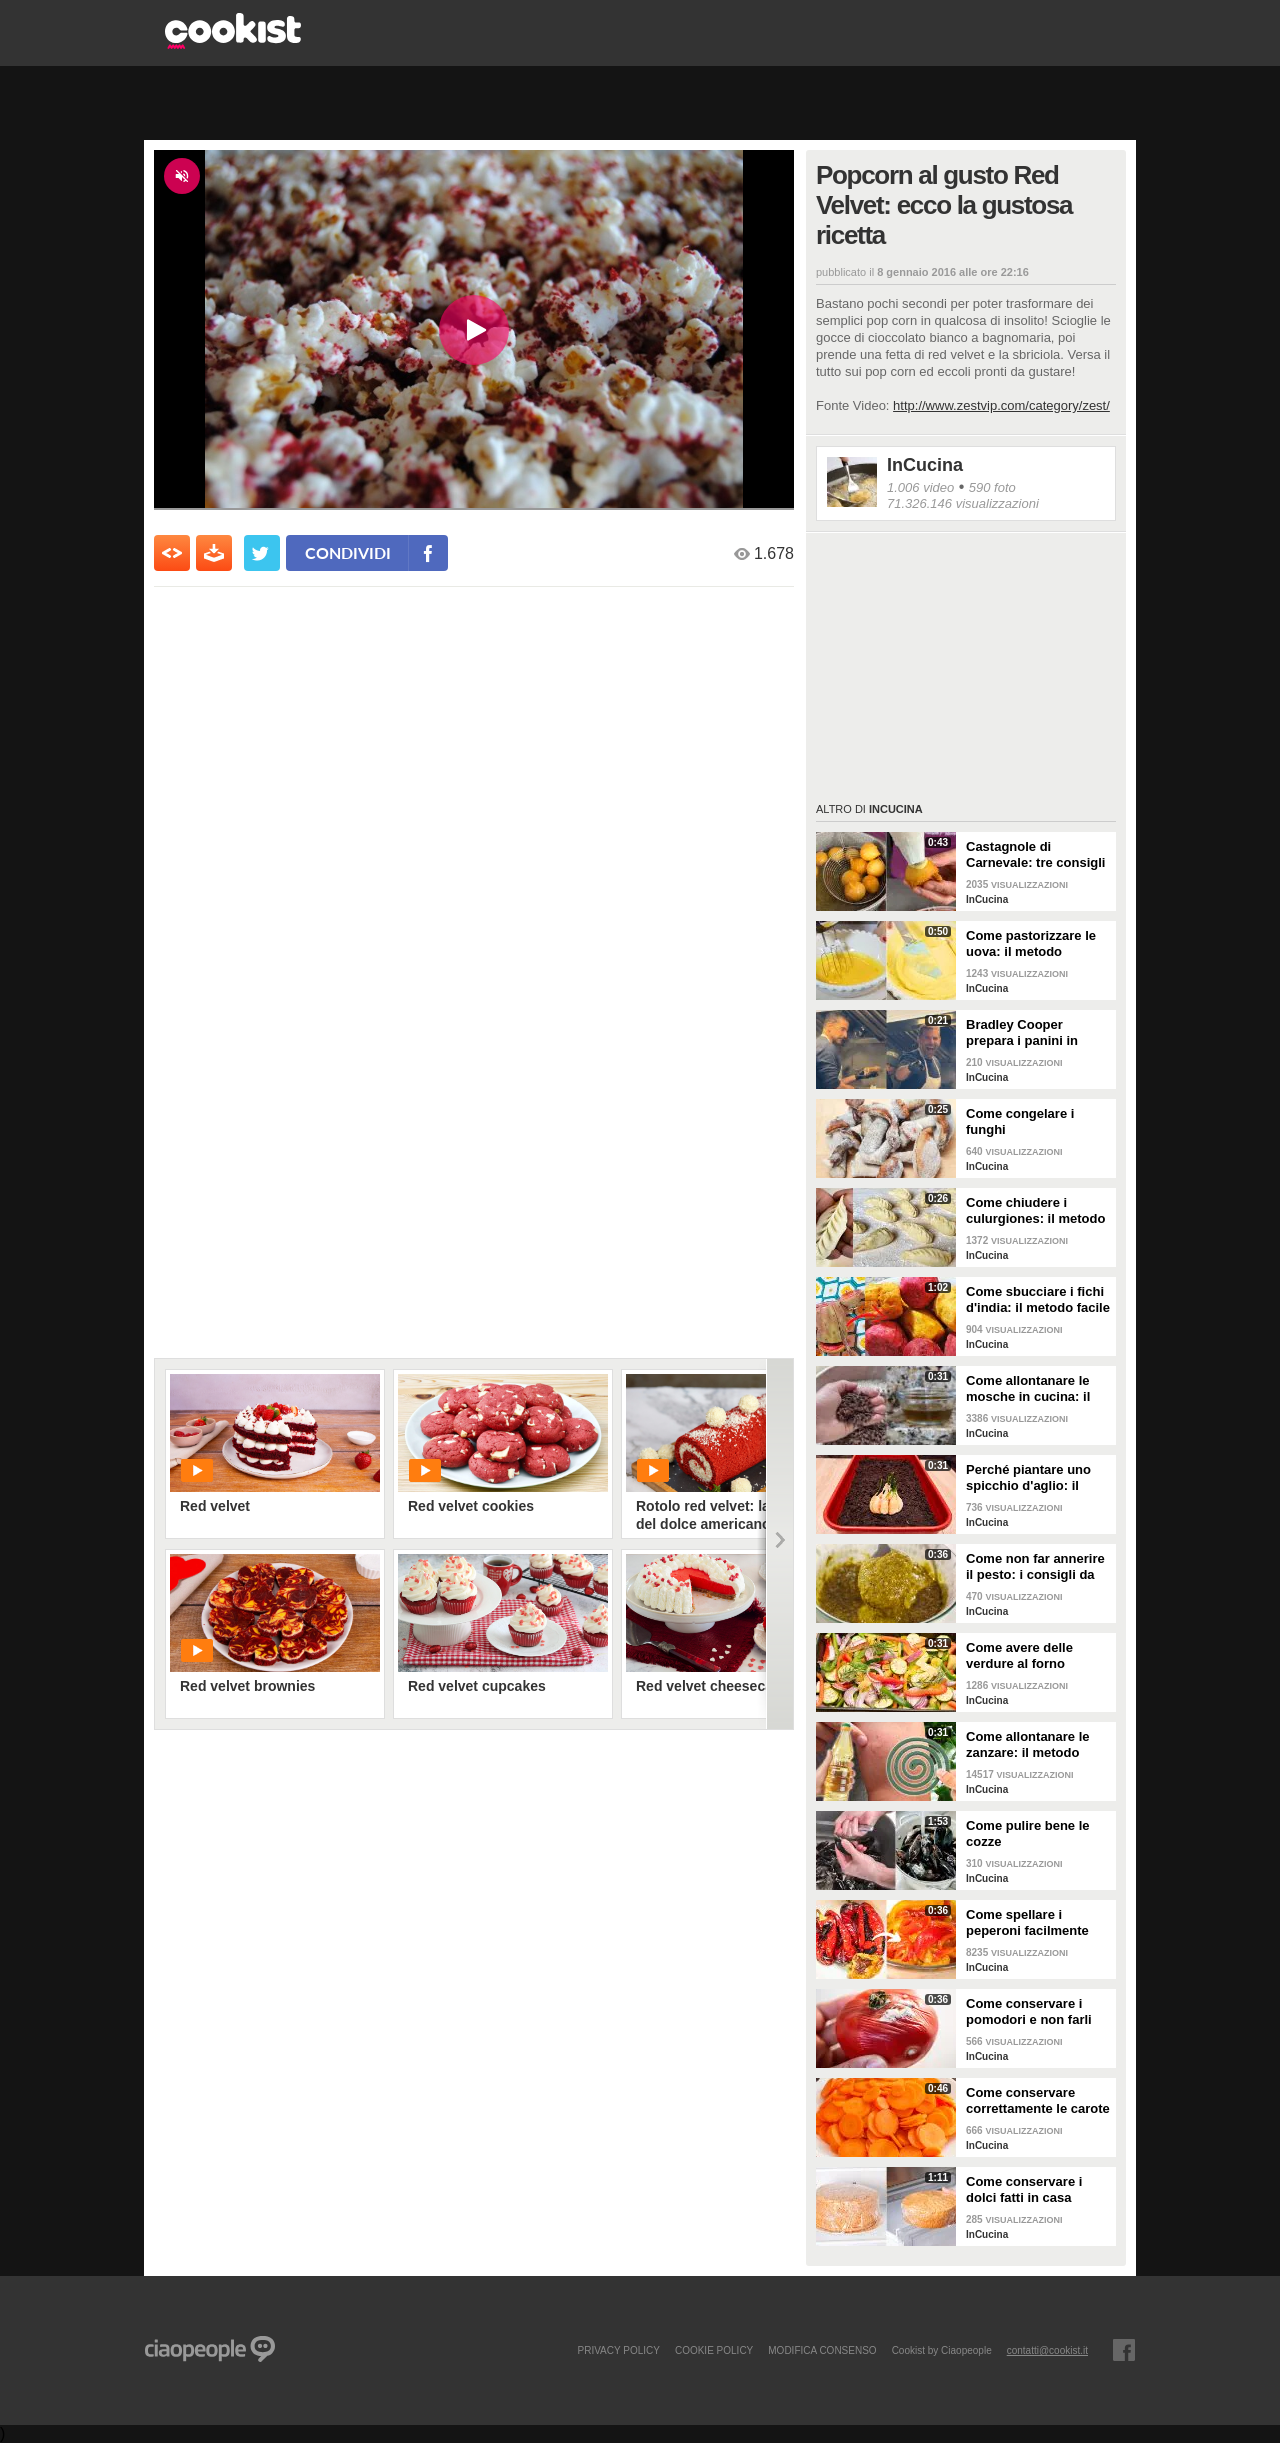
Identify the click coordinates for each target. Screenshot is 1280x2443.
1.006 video (920, 487)
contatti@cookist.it (1047, 2350)
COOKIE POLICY (714, 2350)
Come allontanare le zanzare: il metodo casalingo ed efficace (1031, 1745)
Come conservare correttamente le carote (1038, 2100)
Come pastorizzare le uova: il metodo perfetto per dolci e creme (1031, 944)
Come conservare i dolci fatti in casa (1024, 2189)
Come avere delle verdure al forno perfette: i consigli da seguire (1031, 1656)
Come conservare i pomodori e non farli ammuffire (1029, 2012)
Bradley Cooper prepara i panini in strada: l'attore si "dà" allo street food (1033, 1033)
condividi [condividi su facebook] (348, 552)
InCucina (925, 465)
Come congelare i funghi (1020, 1121)
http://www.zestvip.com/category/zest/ (1001, 405)
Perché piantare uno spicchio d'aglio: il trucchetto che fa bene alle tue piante (1035, 1478)
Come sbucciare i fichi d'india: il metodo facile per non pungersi (1038, 1300)
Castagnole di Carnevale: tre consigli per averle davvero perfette (1035, 855)
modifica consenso (822, 2350)
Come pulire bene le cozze (1028, 1833)
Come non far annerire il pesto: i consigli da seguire (1035, 1567)
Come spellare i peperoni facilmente (1027, 1922)
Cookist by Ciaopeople (942, 2350)
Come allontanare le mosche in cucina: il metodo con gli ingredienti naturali (1028, 1389)
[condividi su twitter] (262, 553)
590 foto (992, 487)
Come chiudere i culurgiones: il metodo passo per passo (1035, 1211)
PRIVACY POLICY (618, 2350)
